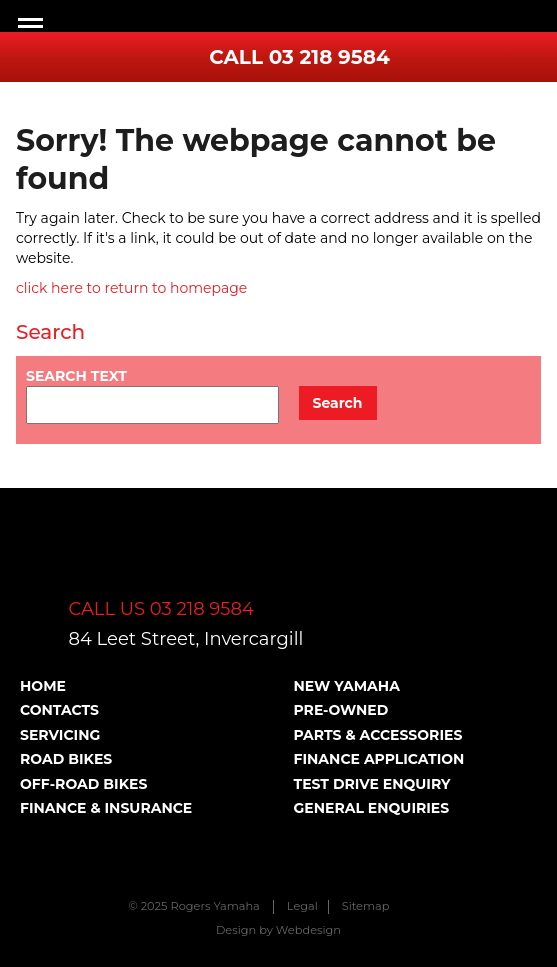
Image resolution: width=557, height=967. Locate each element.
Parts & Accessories (378, 735)
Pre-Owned (341, 710)
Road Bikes (66, 759)
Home (43, 686)
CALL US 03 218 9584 (161, 609)
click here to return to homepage (131, 288)
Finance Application (379, 759)
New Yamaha (347, 686)
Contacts (59, 710)
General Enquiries (372, 808)
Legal (302, 906)
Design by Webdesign (278, 930)
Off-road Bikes (83, 784)
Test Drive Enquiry (372, 784)
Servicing (60, 735)
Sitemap (366, 906)
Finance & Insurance (106, 808)
